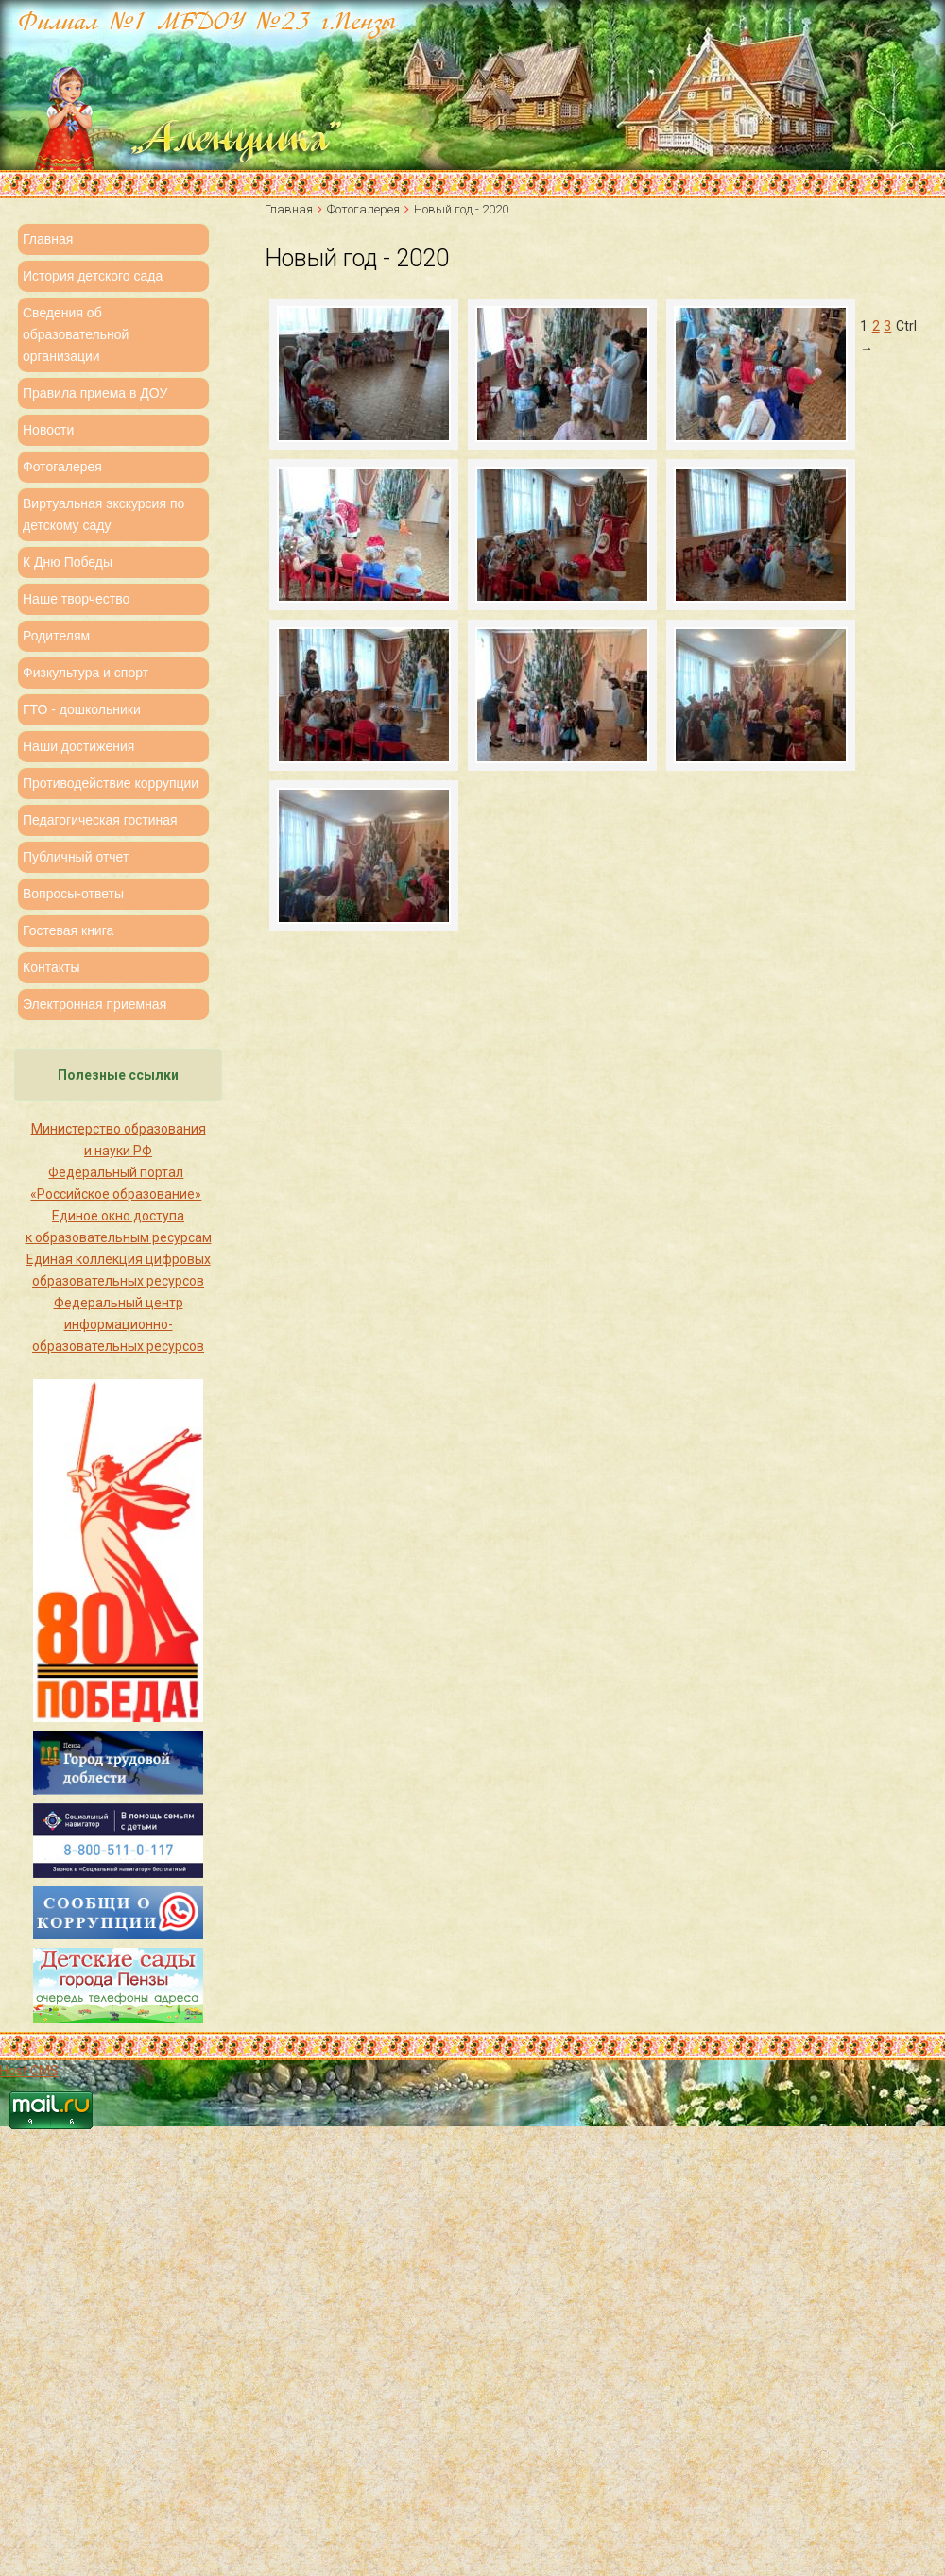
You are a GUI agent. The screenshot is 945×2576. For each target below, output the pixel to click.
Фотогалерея (62, 466)
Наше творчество (76, 598)
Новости (48, 429)
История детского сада (93, 275)
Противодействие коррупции (110, 783)
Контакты (51, 967)
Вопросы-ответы (73, 893)
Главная (48, 239)
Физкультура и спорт (85, 672)
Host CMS (29, 2070)
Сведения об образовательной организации (76, 334)
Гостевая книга (68, 930)
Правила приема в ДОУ (95, 393)
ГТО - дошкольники (82, 709)
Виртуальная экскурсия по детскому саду (103, 514)
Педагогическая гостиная (100, 819)
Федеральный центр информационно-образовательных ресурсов (118, 1324)
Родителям (56, 635)
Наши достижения (78, 746)
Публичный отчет (76, 856)
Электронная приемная (94, 1004)
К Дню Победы (67, 562)
